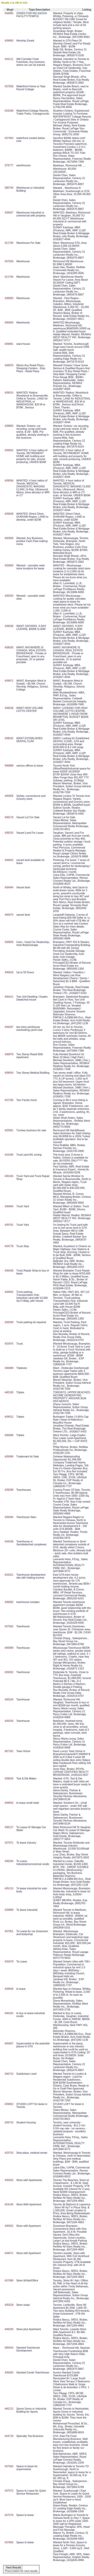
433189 (9, 110)
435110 (9, 1888)
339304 (9, 1517)
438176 (9, 817)
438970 (9, 365)
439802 (9, 2104)
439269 (9, 1322)
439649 (9, 1988)
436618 (9, 972)
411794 (9, 276)
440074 (9, 914)
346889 (9, 1368)
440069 (9, 1647)
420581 (9, 1130)
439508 (9, 513)
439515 (9, 392)
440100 (9, 1392)
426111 (9, 59)
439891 (9, 344)
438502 (9, 860)
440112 (9, 2408)
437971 (9, 1842)
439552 (9, 450)
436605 (9, 322)
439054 (9, 1802)
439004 (9, 1072)
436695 (9, 1206)
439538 (9, 708)
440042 (9, 2225)
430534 (9, 1699)
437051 (9, 1931)
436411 (9, 996)
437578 (9, 2515)
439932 (9, 1292)
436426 (9, 1270)
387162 (9, 1751)
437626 (9, 261)
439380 (9, 1456)
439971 (9, 680)
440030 (9, 2329)
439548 (9, 626)
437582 (9, 1626)
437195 (9, 1100)
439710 (9, 2122)
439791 (9, 1224)
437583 (9, 2466)
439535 (9, 647)
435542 (9, 2180)
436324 (9, 2013)
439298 (9, 1489)
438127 (9, 1827)
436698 (9, 1435)
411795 (9, 242)
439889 (9, 1909)
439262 (9, 1672)
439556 (9, 480)
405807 (9, 2043)
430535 (9, 1720)
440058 (9, 795)
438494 (9, 887)
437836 (9, 86)
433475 (9, 1343)
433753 (9, 2152)
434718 (9, 2436)
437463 (9, 138)
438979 (9, 1054)
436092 (9, 1602)
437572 (9, 2490)
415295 (9, 1154)
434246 (9, 1541)
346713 (9, 2073)
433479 (9, 1961)
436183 (9, 1176)
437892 (9, 2542)
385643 (9, 2347)
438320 (9, 595)
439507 (9, 212)
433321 (9, 1574)
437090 (9, 2280)
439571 (9, 2253)
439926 (9, 942)
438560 (9, 298)
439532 (9, 738)
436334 (9, 1861)
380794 (9, 187)
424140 (9, 2204)
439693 (9, 40)
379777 (9, 165)
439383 (9, 2372)
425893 (9, 565)
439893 (9, 425)
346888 (9, 765)
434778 (9, 1246)
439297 (9, 1027)
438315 (9, 832)
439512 (9, 1416)
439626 (9, 1778)
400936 (9, 538)
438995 (9, 13)
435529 (9, 2304)
